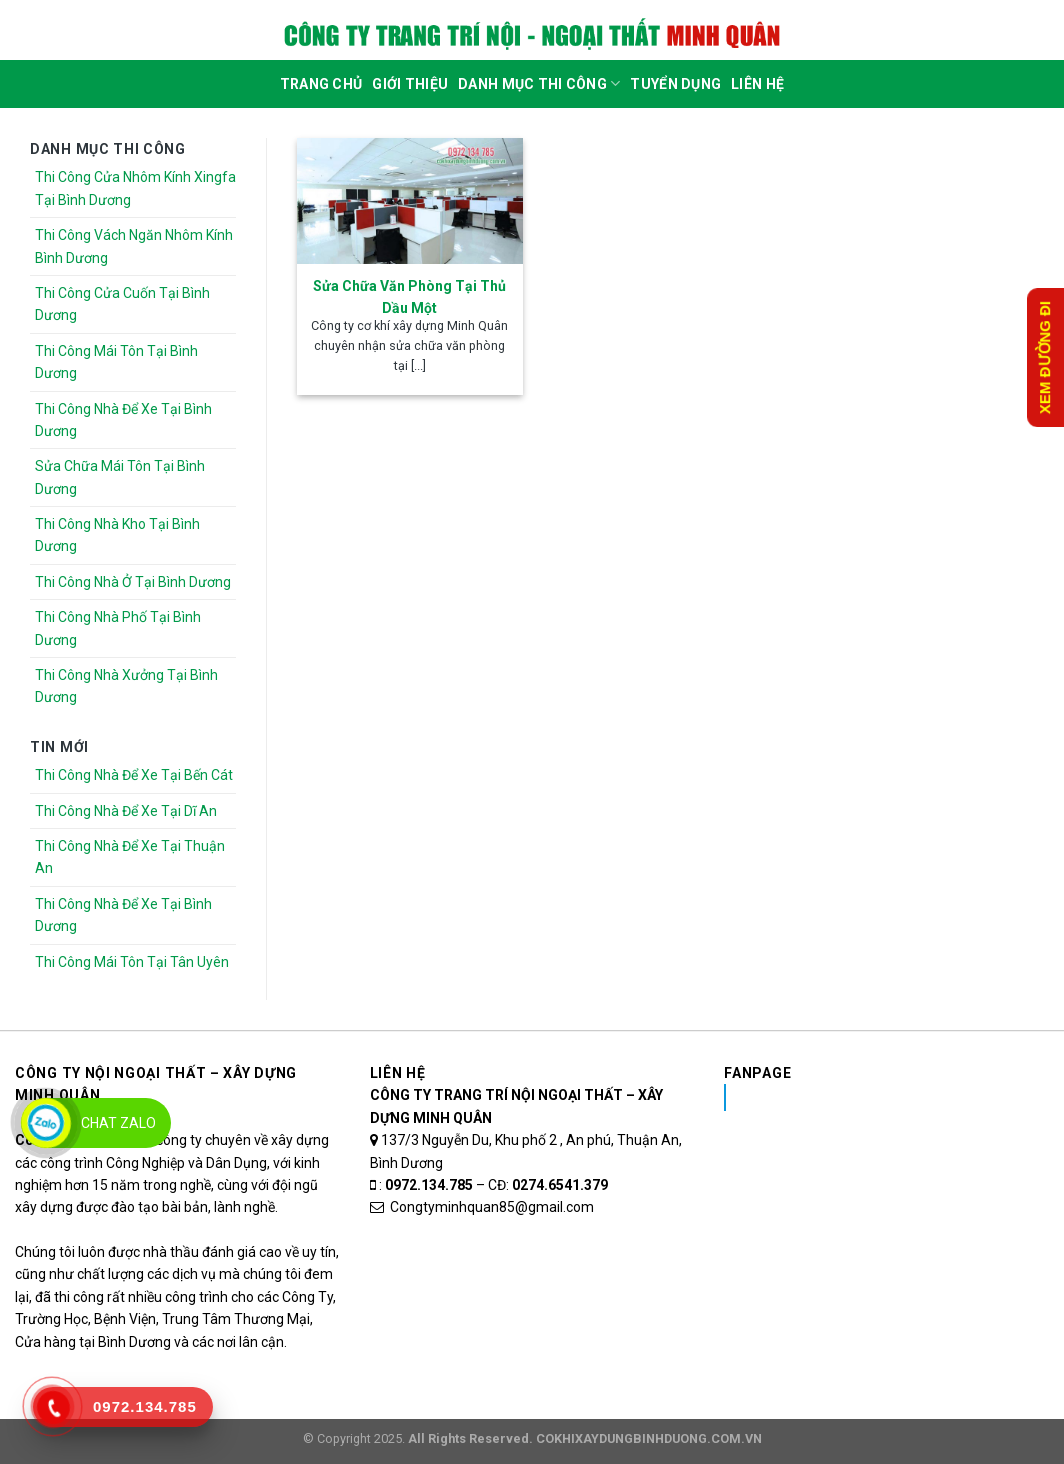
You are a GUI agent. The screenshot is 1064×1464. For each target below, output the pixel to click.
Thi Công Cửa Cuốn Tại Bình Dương (122, 304)
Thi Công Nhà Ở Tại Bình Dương (133, 582)
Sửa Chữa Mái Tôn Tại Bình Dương (120, 477)
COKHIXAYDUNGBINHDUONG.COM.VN (649, 1438)
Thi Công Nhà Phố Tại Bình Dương (118, 628)
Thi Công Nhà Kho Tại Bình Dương (117, 535)
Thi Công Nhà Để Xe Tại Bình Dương (123, 420)
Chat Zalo (118, 1123)
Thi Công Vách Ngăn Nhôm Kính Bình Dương (134, 246)
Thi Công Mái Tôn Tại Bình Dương (116, 362)
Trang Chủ (321, 84)
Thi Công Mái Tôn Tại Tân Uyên (132, 962)
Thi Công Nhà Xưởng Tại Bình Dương (126, 686)
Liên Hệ (757, 84)
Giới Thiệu (410, 84)
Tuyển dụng (675, 84)
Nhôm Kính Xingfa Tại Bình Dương (883, 1097)
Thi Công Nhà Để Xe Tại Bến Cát (134, 775)
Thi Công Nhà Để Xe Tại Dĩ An (126, 811)
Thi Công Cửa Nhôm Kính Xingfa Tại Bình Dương (135, 188)
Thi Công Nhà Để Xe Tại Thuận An (130, 857)
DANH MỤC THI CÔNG (539, 83)
